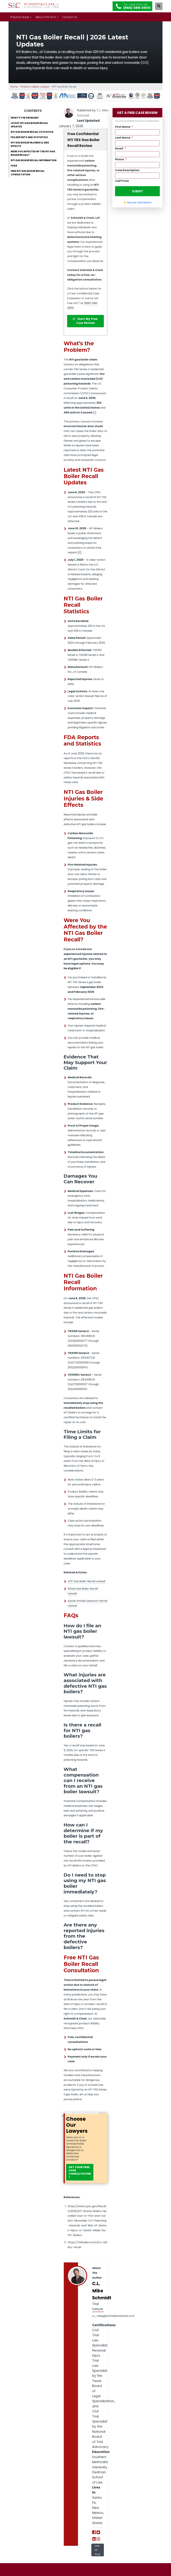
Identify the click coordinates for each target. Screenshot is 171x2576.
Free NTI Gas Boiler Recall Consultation (28, 172)
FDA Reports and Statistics (29, 137)
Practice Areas (19, 17)
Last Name (124, 138)
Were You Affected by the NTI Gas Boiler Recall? (33, 153)
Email (120, 148)
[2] (79, 557)
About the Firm (45, 17)
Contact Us (69, 17)
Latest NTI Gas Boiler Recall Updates (29, 124)
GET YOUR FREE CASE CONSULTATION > (82, 2178)
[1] (94, 417)
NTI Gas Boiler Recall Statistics (32, 132)
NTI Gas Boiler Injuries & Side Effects (30, 144)
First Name (124, 127)
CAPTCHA (122, 181)
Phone (121, 159)
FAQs (14, 165)
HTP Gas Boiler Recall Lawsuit (87, 1586)
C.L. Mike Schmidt (101, 2298)
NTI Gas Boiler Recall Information (33, 160)
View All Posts (98, 2557)
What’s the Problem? (25, 117)
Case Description (127, 170)
